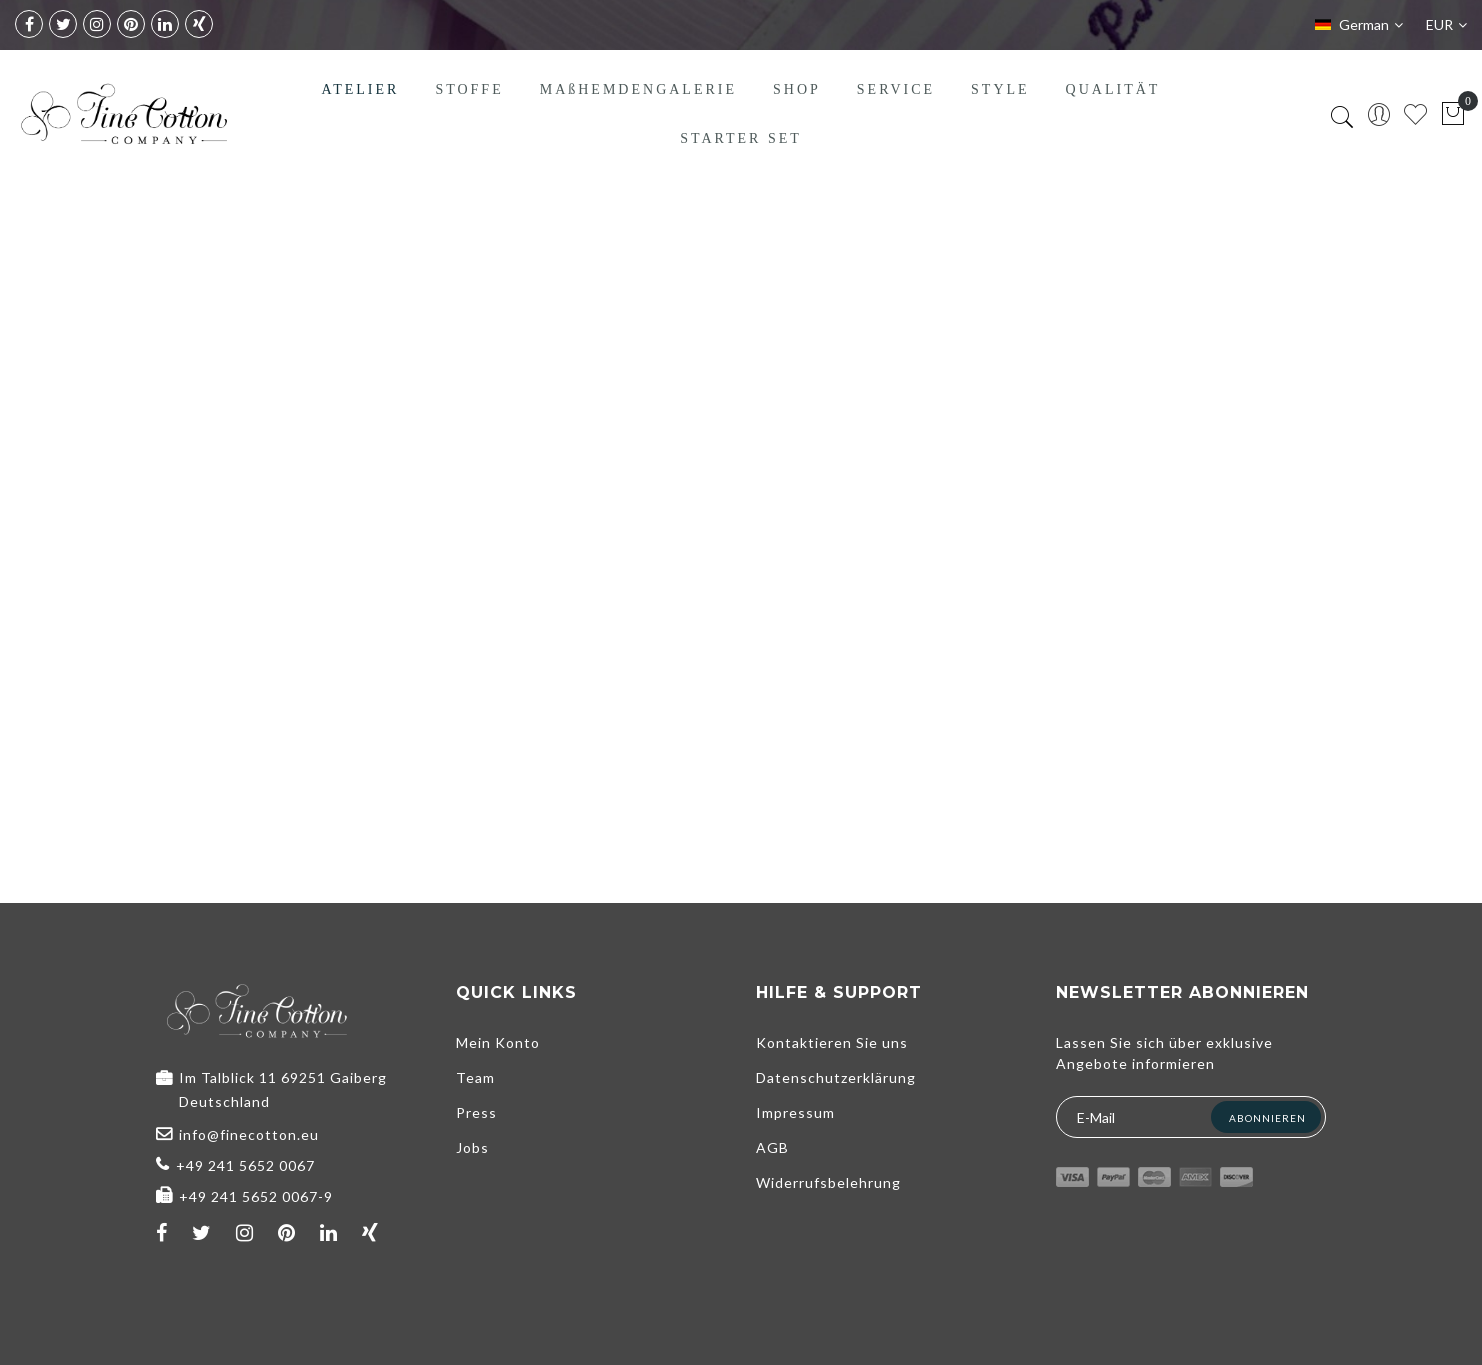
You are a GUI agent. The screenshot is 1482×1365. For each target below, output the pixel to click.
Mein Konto (498, 1042)
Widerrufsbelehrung (828, 1182)
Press (476, 1112)
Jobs (472, 1147)
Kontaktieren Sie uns (832, 1042)
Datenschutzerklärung (836, 1077)
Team (475, 1077)
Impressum (795, 1112)
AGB (772, 1147)
